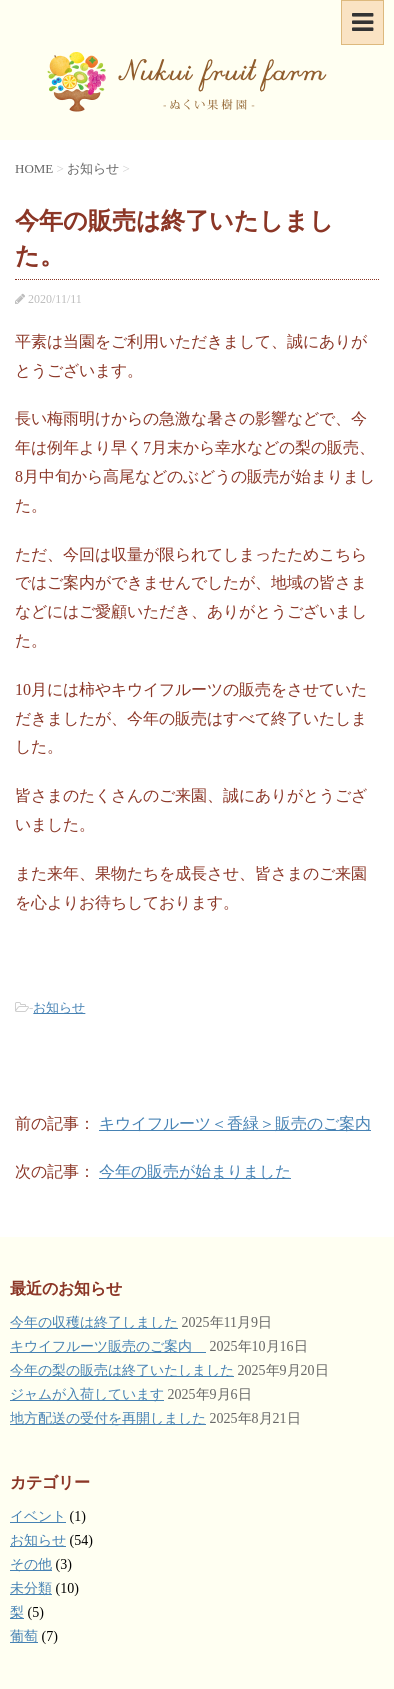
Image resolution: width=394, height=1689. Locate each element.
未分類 (31, 1588)
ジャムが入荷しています (87, 1394)
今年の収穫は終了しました (94, 1322)
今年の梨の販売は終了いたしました (122, 1370)
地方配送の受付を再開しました (108, 1418)
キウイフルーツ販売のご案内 (108, 1346)
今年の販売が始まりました (195, 1171)
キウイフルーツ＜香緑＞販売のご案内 (235, 1123)
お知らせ (59, 1007)
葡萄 (24, 1636)
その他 (31, 1564)
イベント (38, 1516)
